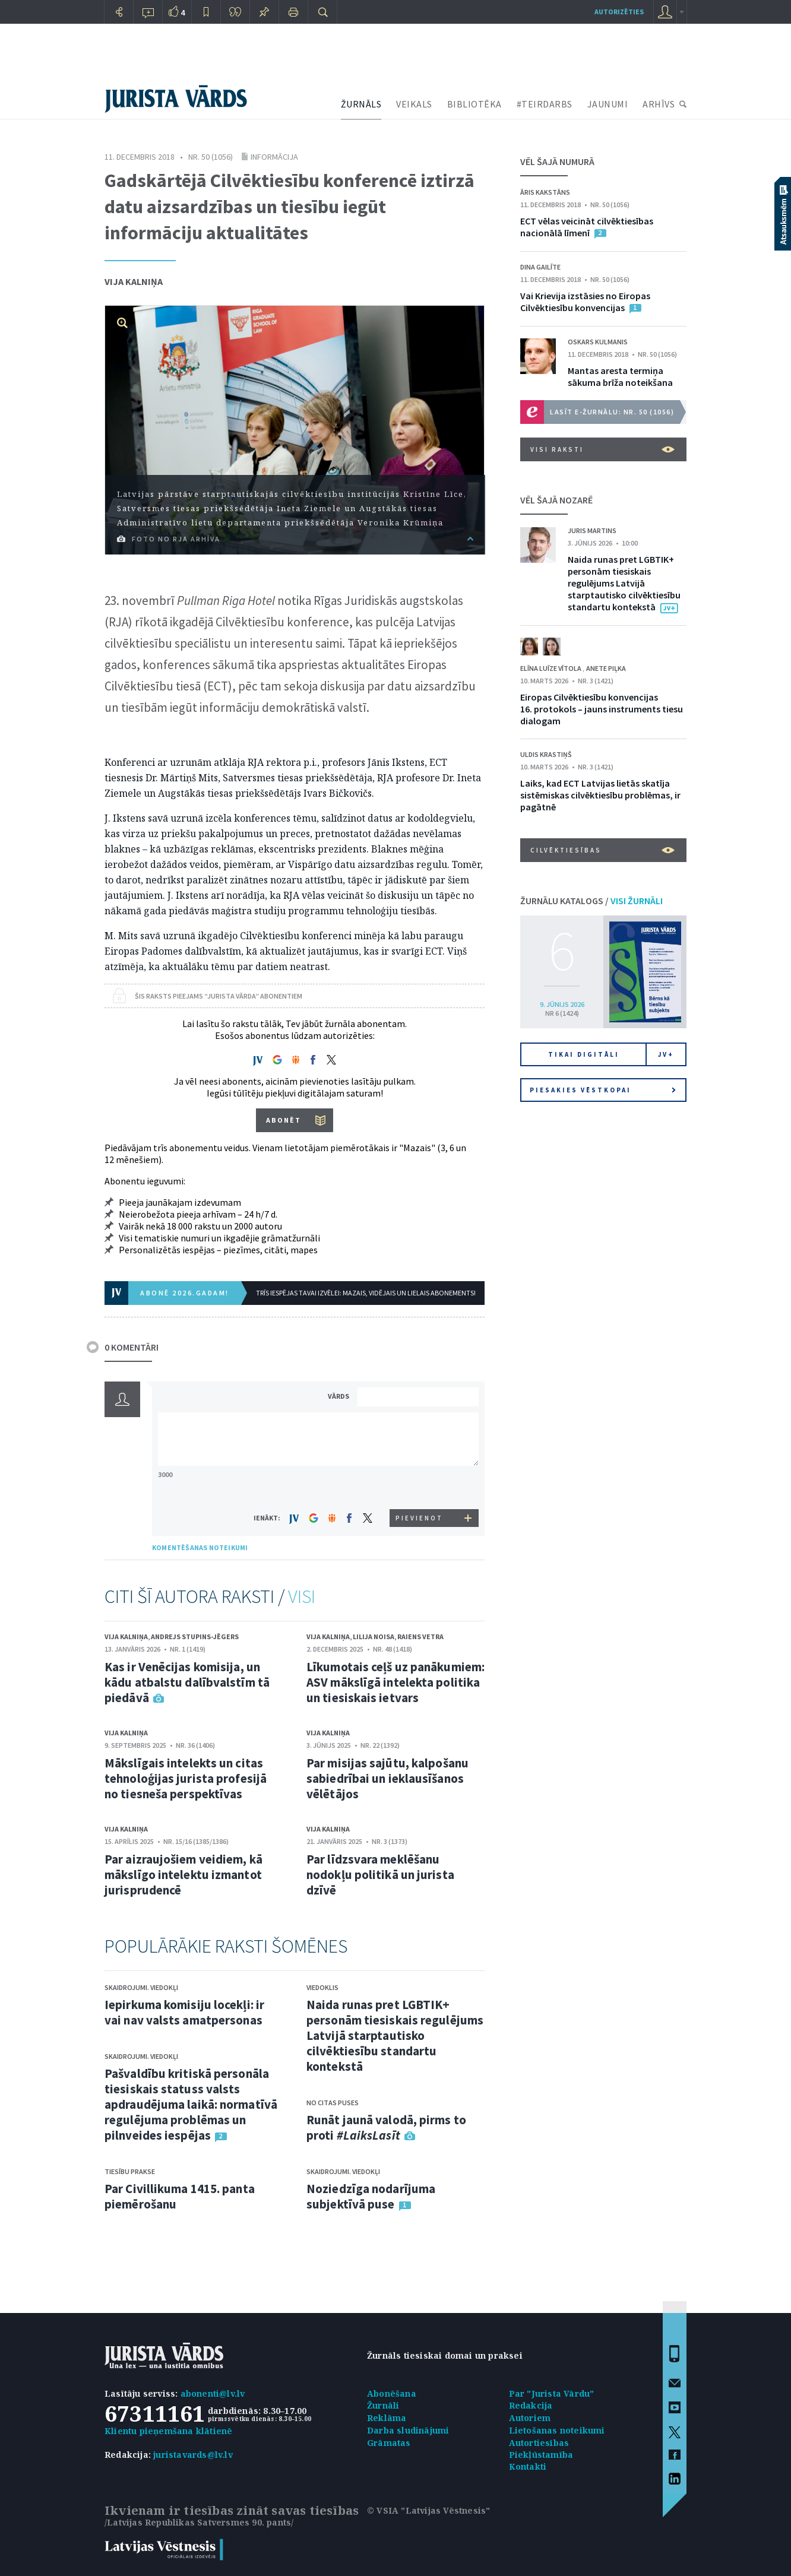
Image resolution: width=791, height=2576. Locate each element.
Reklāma (386, 2417)
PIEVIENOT (419, 1518)
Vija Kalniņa (134, 281)
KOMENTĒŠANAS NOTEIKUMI (200, 1547)
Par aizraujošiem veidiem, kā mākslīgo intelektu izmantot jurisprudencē (183, 1874)
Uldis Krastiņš (546, 754)
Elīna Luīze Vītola (551, 668)
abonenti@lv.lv (213, 2393)
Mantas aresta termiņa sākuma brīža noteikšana (620, 376)
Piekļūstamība (541, 2454)
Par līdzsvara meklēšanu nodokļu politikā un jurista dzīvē (380, 1874)
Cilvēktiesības (602, 850)
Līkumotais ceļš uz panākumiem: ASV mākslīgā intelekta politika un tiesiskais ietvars (395, 1682)
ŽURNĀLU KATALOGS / (591, 901)
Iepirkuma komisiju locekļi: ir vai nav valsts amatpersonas (184, 2012)
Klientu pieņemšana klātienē (168, 2430)
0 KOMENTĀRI (132, 1347)
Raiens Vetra (420, 1636)
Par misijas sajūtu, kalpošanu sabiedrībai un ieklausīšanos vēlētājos (387, 1778)
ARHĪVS (659, 104)
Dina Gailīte (540, 266)
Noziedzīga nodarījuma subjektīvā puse (370, 2196)
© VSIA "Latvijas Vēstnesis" (428, 2510)
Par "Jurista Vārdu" (551, 2393)
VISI (301, 1596)
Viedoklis (322, 1987)
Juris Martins (592, 530)
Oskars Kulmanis (598, 341)
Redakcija (531, 2405)
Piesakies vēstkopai (603, 1090)
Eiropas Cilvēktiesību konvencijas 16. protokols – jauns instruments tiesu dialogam (601, 709)
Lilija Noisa (373, 1636)
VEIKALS (414, 104)
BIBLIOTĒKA (474, 104)
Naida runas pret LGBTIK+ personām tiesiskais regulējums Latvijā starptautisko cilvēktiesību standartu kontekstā (394, 2035)
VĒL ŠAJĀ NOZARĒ (556, 500)
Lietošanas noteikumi (557, 2430)
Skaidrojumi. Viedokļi (141, 1987)
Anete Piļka (606, 668)
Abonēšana (391, 2393)
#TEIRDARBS (544, 104)
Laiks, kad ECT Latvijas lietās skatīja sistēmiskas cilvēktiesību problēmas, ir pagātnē (600, 795)
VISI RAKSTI (602, 449)
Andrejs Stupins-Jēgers (195, 1636)
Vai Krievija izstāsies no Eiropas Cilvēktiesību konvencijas (585, 301)
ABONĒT (283, 1120)
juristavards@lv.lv (193, 2454)
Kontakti (528, 2466)
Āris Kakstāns (545, 192)
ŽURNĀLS (361, 104)
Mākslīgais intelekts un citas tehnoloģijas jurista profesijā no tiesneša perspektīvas (186, 1778)
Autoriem (530, 2417)
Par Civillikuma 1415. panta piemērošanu (180, 2196)
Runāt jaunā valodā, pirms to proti (386, 2127)
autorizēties (619, 11)
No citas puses (332, 2102)
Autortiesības (539, 2442)
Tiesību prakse (130, 2171)
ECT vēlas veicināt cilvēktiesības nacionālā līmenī (586, 227)
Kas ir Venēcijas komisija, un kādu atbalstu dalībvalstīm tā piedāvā (187, 1682)
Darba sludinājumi (408, 2430)
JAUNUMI (607, 104)
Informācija (274, 156)
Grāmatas (389, 2442)
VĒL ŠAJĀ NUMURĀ (557, 161)
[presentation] (420, 1487)
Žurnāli (383, 2405)
